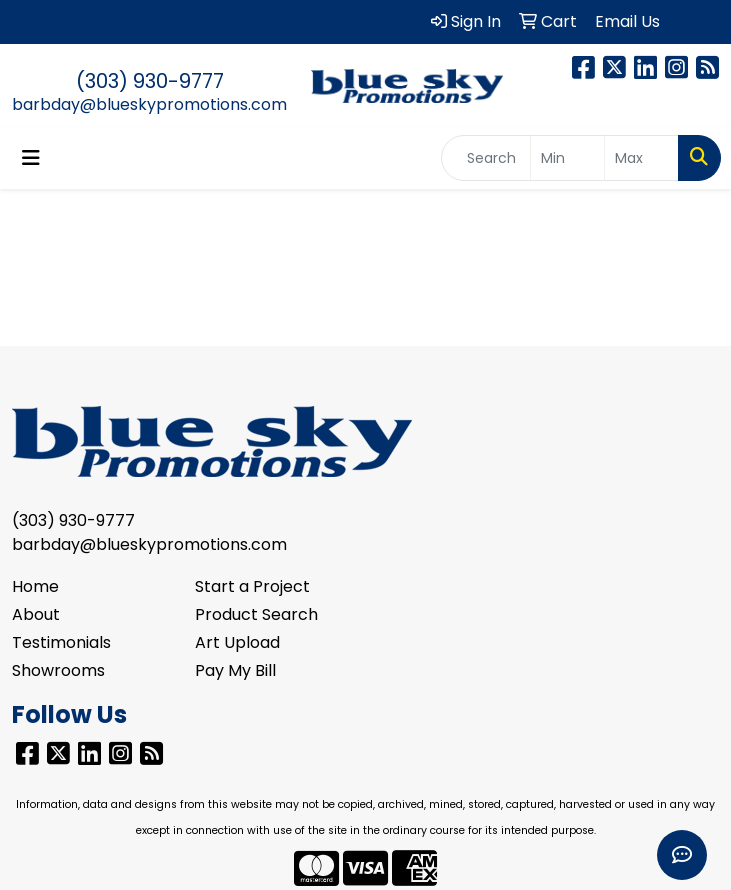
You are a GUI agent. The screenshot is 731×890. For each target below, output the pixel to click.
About (36, 614)
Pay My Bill (235, 670)
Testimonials (61, 642)
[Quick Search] (486, 158)
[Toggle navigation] (31, 158)
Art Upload (237, 642)
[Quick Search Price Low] (567, 158)
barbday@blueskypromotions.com (149, 104)
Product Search (256, 614)
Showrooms (58, 670)
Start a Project (252, 586)
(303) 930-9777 (150, 81)
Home (35, 586)
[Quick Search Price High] (641, 158)
